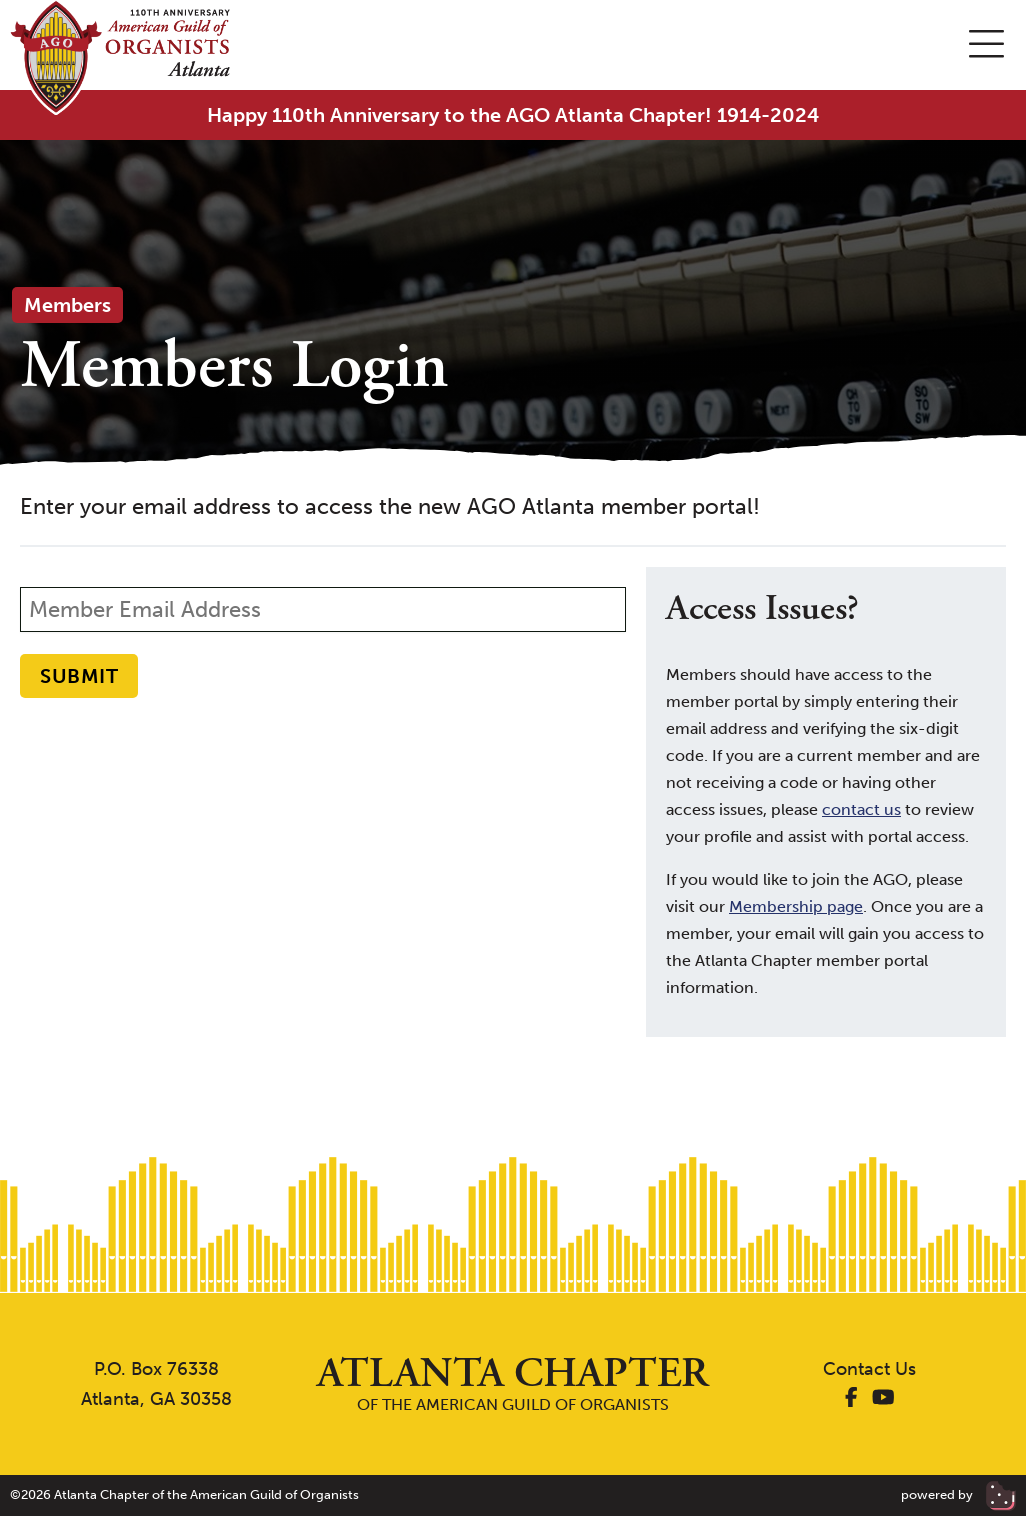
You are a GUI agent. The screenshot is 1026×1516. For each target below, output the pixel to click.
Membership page (796, 906)
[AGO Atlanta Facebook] (851, 1399)
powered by (958, 1494)
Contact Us (869, 1369)
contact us (861, 809)
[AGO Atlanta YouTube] (883, 1399)
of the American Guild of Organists (513, 1383)
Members (67, 305)
